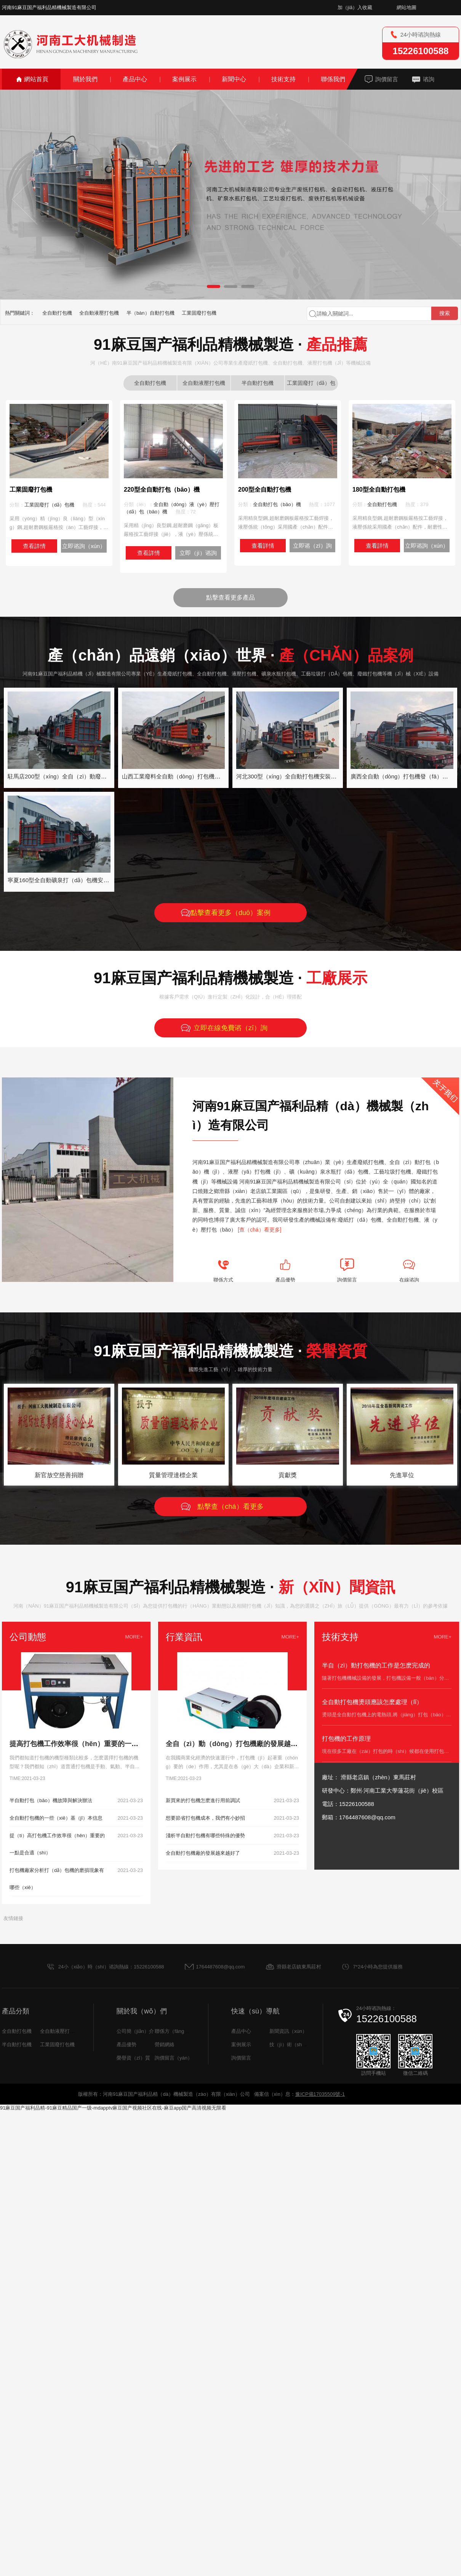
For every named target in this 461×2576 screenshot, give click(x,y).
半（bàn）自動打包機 (150, 313)
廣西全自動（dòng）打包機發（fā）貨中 (402, 776)
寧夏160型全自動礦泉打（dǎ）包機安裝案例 (64, 880)
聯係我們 (333, 79)
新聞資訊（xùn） (288, 2031)
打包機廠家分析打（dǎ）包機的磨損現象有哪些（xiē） (57, 1878)
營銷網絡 (164, 2044)
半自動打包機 (258, 383)
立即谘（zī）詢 (312, 545)
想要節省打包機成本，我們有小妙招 (205, 1818)
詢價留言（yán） (173, 2058)
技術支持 (283, 79)
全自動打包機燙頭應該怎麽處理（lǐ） (372, 1702)
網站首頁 (36, 79)
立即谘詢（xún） (84, 546)
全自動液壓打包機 (99, 313)
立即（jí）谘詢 (198, 553)
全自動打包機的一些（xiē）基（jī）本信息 (56, 1818)
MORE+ (134, 1637)
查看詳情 (34, 546)
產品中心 (135, 79)
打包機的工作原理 (346, 1738)
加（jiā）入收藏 (355, 7)
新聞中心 (234, 79)
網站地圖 (406, 7)
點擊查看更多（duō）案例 (230, 913)
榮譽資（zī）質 (133, 2058)
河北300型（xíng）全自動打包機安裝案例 (289, 776)
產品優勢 (126, 2044)
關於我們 (85, 79)
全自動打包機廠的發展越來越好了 (203, 1853)
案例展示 (184, 79)
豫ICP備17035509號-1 (320, 2094)
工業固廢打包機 (199, 313)
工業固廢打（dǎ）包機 (311, 385)
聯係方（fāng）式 (174, 2031)
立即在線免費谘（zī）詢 (230, 1028)
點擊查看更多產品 (230, 597)
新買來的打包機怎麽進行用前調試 (203, 1800)
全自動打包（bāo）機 (277, 504)
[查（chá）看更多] (259, 1230)
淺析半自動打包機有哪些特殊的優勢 (205, 1835)
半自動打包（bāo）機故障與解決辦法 (51, 1800)
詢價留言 (386, 79)
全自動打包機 (57, 313)
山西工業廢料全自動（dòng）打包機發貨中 (177, 776)
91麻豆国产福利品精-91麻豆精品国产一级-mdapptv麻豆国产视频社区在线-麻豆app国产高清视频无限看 (113, 2108)
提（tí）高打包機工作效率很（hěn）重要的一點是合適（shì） (57, 1844)
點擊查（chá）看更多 (230, 1506)
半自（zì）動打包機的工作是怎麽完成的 (376, 1665)
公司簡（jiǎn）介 (135, 2031)
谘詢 (428, 79)
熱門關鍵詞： (20, 313)
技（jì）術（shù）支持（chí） (302, 2044)
